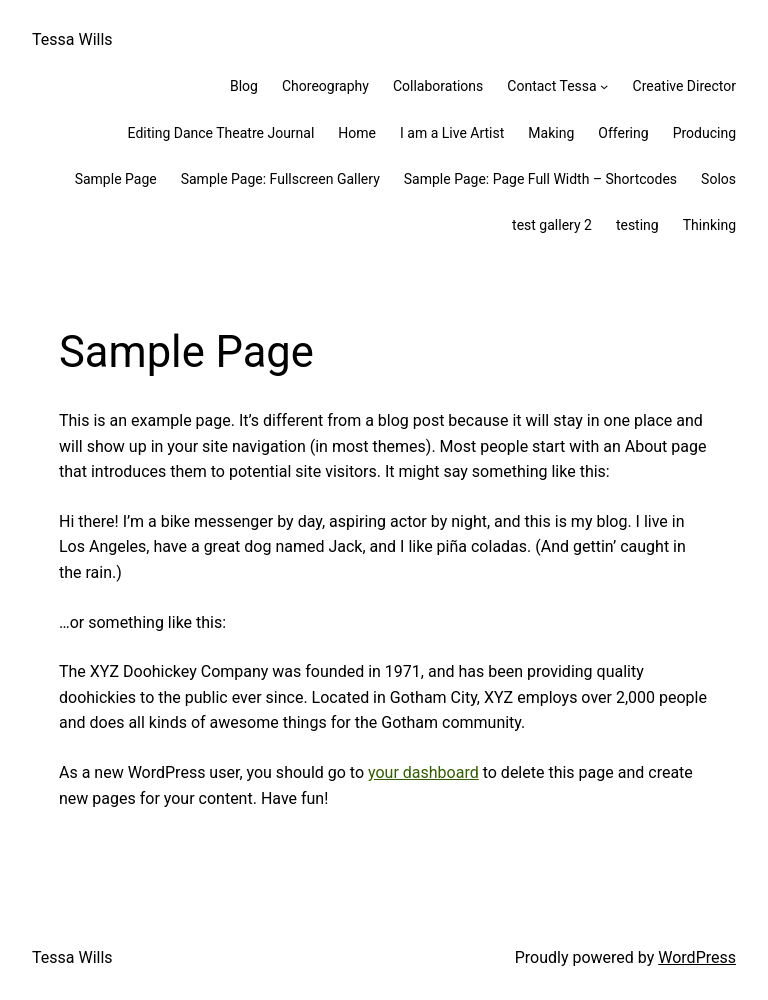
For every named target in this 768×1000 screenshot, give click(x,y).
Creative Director (684, 86)
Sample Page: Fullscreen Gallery (280, 179)
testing (637, 225)
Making (551, 133)
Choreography (325, 86)
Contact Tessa (551, 86)
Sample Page (116, 179)
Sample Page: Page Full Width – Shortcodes (540, 179)
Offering (623, 133)
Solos (718, 179)
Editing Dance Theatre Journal (221, 133)
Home (357, 133)
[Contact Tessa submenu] (604, 86)
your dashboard (423, 772)
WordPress (697, 957)
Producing (704, 133)
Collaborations (438, 86)
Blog (244, 86)
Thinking (709, 225)
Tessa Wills (72, 39)
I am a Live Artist (452, 133)
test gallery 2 (552, 225)
